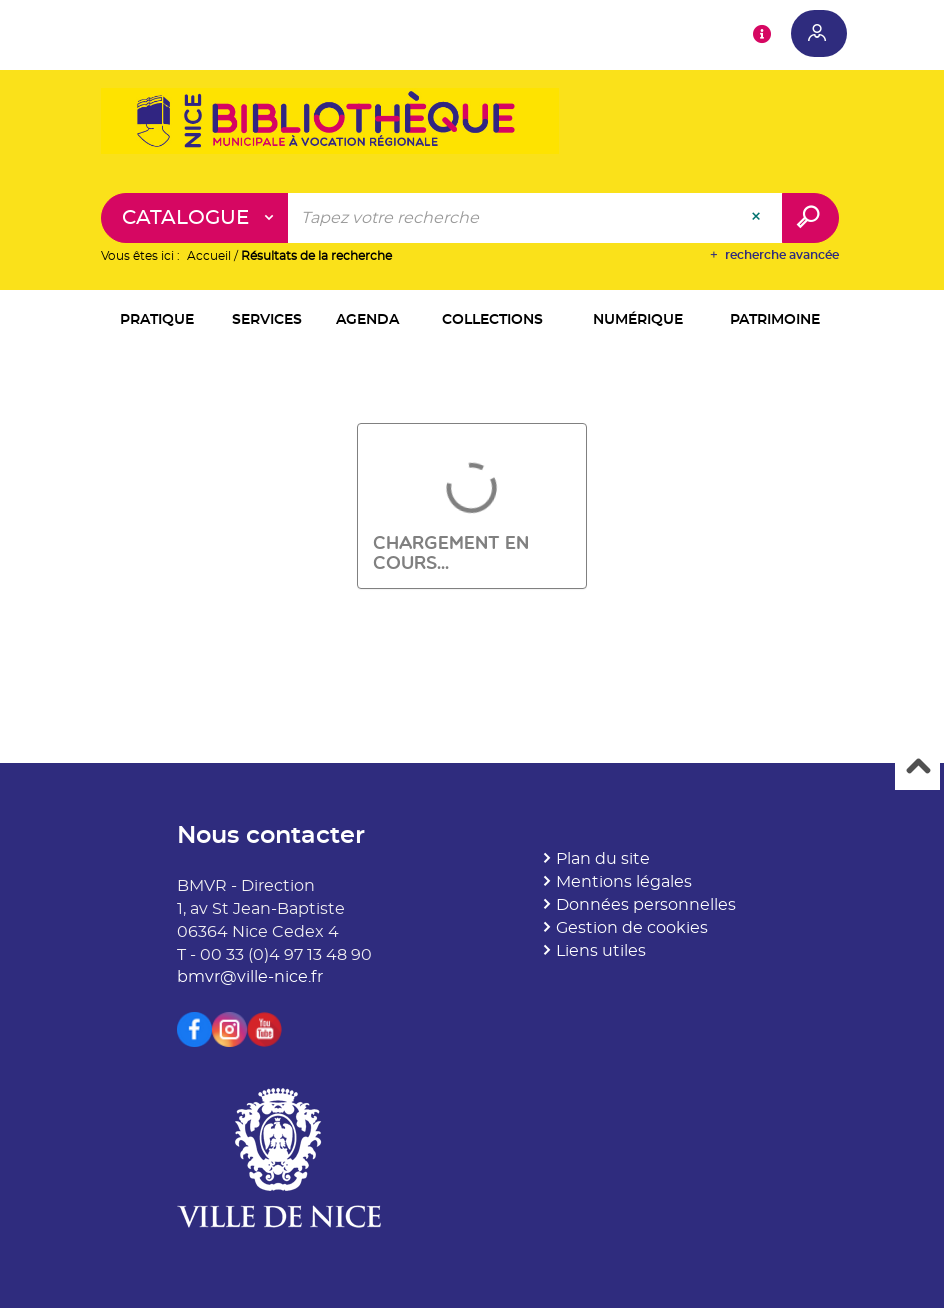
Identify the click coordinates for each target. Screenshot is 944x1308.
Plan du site (603, 859)
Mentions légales (624, 882)
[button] (157, 321)
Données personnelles (646, 905)
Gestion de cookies (632, 928)
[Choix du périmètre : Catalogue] (195, 218)
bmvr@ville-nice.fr (250, 977)
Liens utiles (601, 951)
